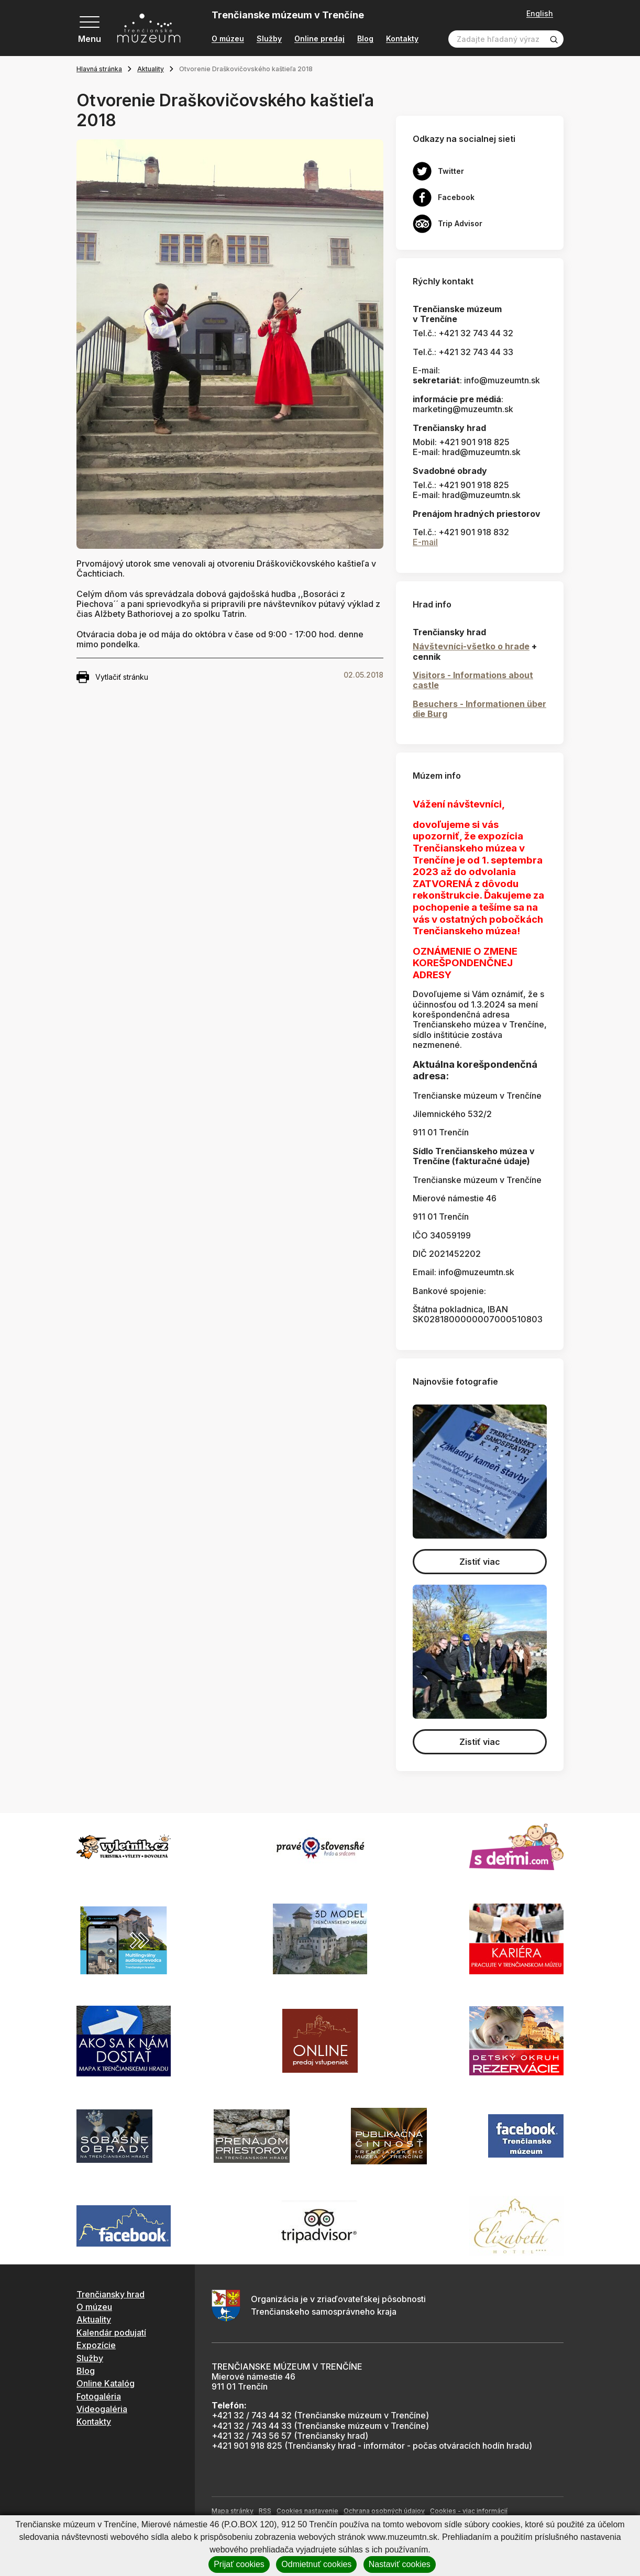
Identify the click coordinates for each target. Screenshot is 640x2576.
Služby (269, 39)
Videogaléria (101, 2409)
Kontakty (402, 39)
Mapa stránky (232, 2511)
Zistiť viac (479, 1561)
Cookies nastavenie (307, 2511)
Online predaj (319, 39)
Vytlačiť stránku (112, 677)
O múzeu (228, 39)
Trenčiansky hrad (110, 2294)
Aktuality (150, 69)
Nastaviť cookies (400, 2564)
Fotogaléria (98, 2396)
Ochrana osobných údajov (384, 2511)
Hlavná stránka (99, 69)
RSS (265, 2511)
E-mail (425, 542)
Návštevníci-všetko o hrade (471, 646)
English (539, 13)
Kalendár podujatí (111, 2332)
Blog (365, 39)
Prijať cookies (239, 2564)
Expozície (96, 2345)
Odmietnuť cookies (316, 2564)
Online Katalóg (105, 2383)
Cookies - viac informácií (468, 2511)
